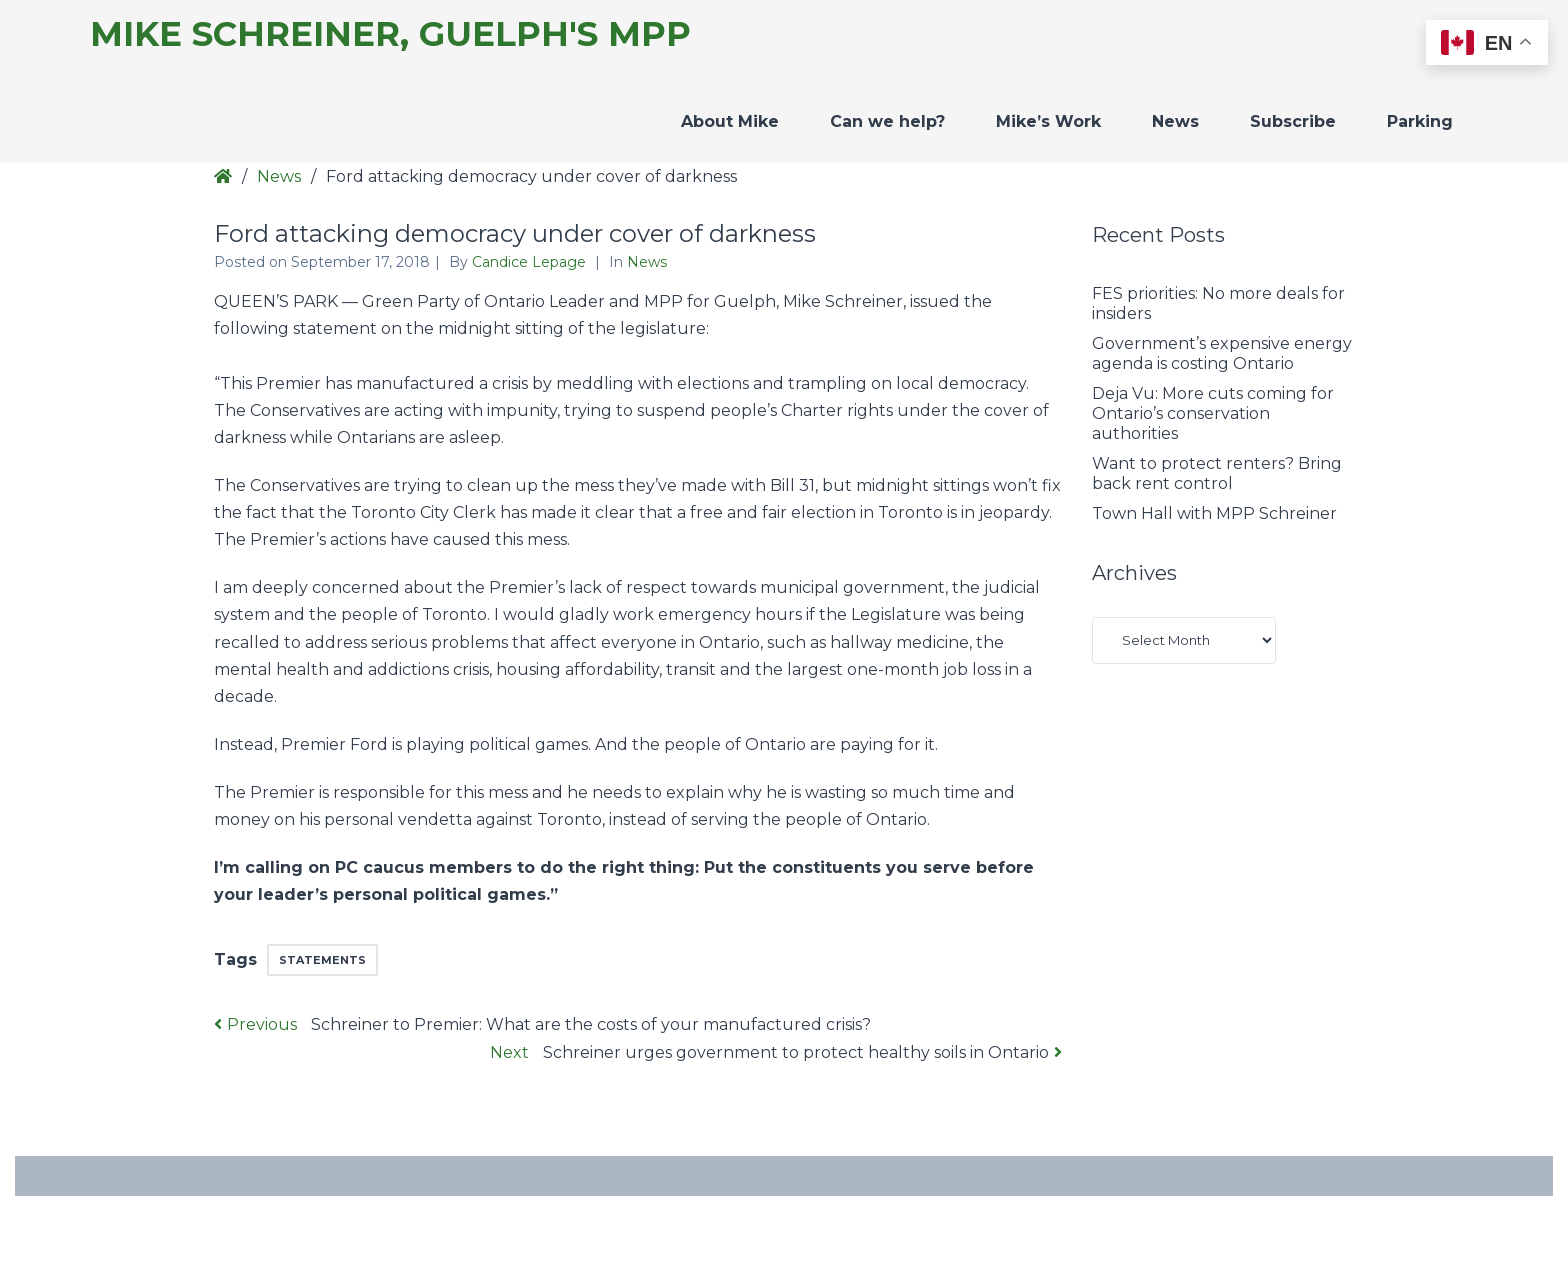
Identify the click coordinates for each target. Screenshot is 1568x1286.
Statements (322, 960)
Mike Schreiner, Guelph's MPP (390, 34)
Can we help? (887, 121)
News (1175, 121)
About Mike (730, 121)
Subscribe (1293, 121)
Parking (1420, 121)
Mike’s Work (1048, 121)
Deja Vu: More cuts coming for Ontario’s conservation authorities (1213, 413)
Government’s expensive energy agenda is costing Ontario (1222, 353)
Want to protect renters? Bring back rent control (1217, 473)
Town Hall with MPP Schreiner (1214, 513)
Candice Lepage (531, 262)
